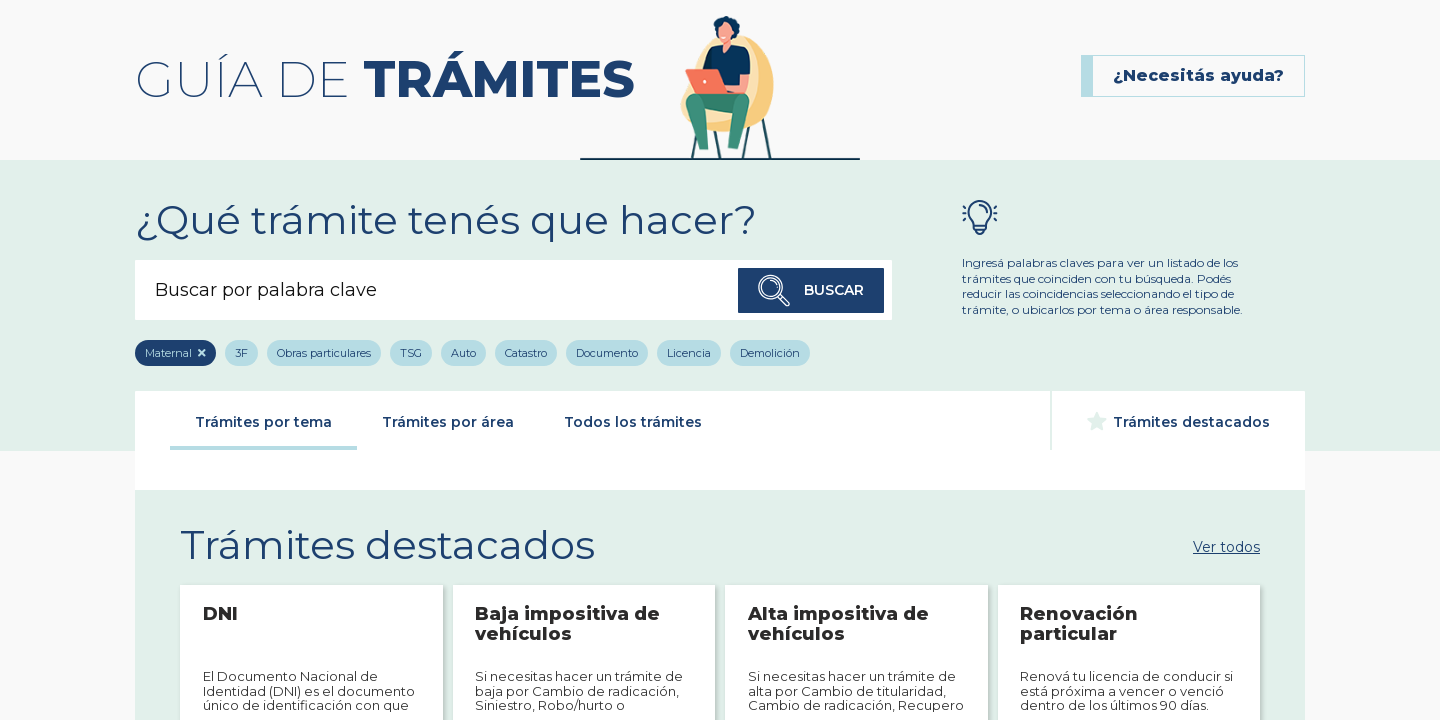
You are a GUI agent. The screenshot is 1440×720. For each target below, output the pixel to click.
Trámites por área (448, 422)
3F (241, 353)
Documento (607, 353)
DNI (220, 615)
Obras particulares (324, 353)
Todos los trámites (633, 422)
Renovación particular (1079, 625)
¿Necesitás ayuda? (1198, 75)
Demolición (770, 353)
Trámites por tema (263, 422)
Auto (463, 353)
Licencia (689, 353)
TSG (411, 353)
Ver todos (1226, 546)
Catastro (526, 353)
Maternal (168, 353)
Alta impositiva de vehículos (838, 625)
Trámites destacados (1179, 421)
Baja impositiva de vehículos (567, 625)
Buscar (811, 290)
